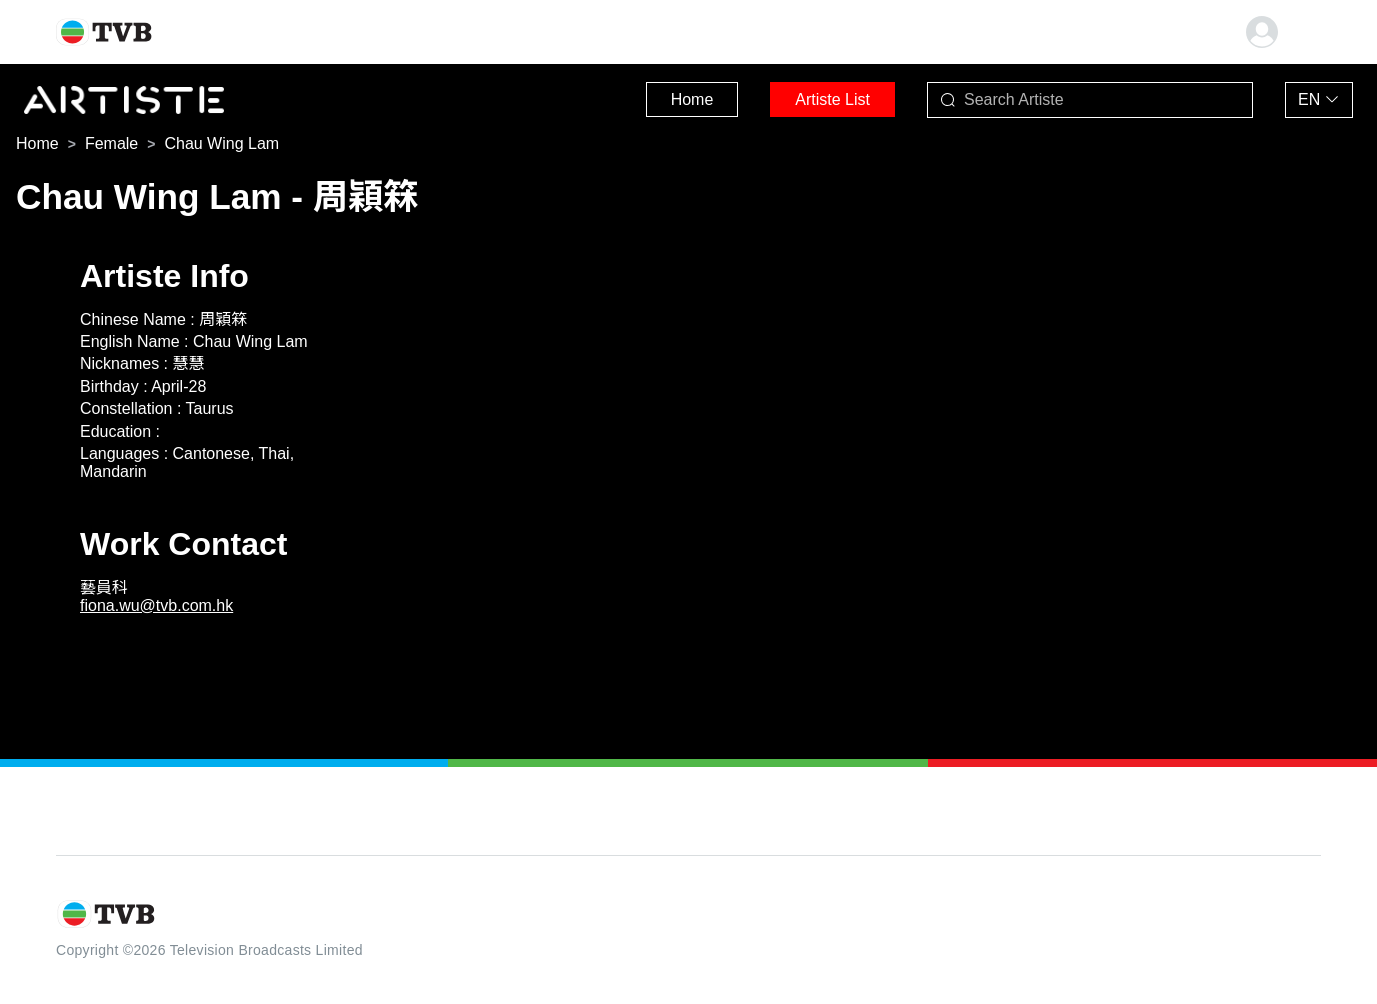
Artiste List (832, 99)
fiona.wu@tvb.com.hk (156, 605)
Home (692, 99)
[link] (37, 144)
